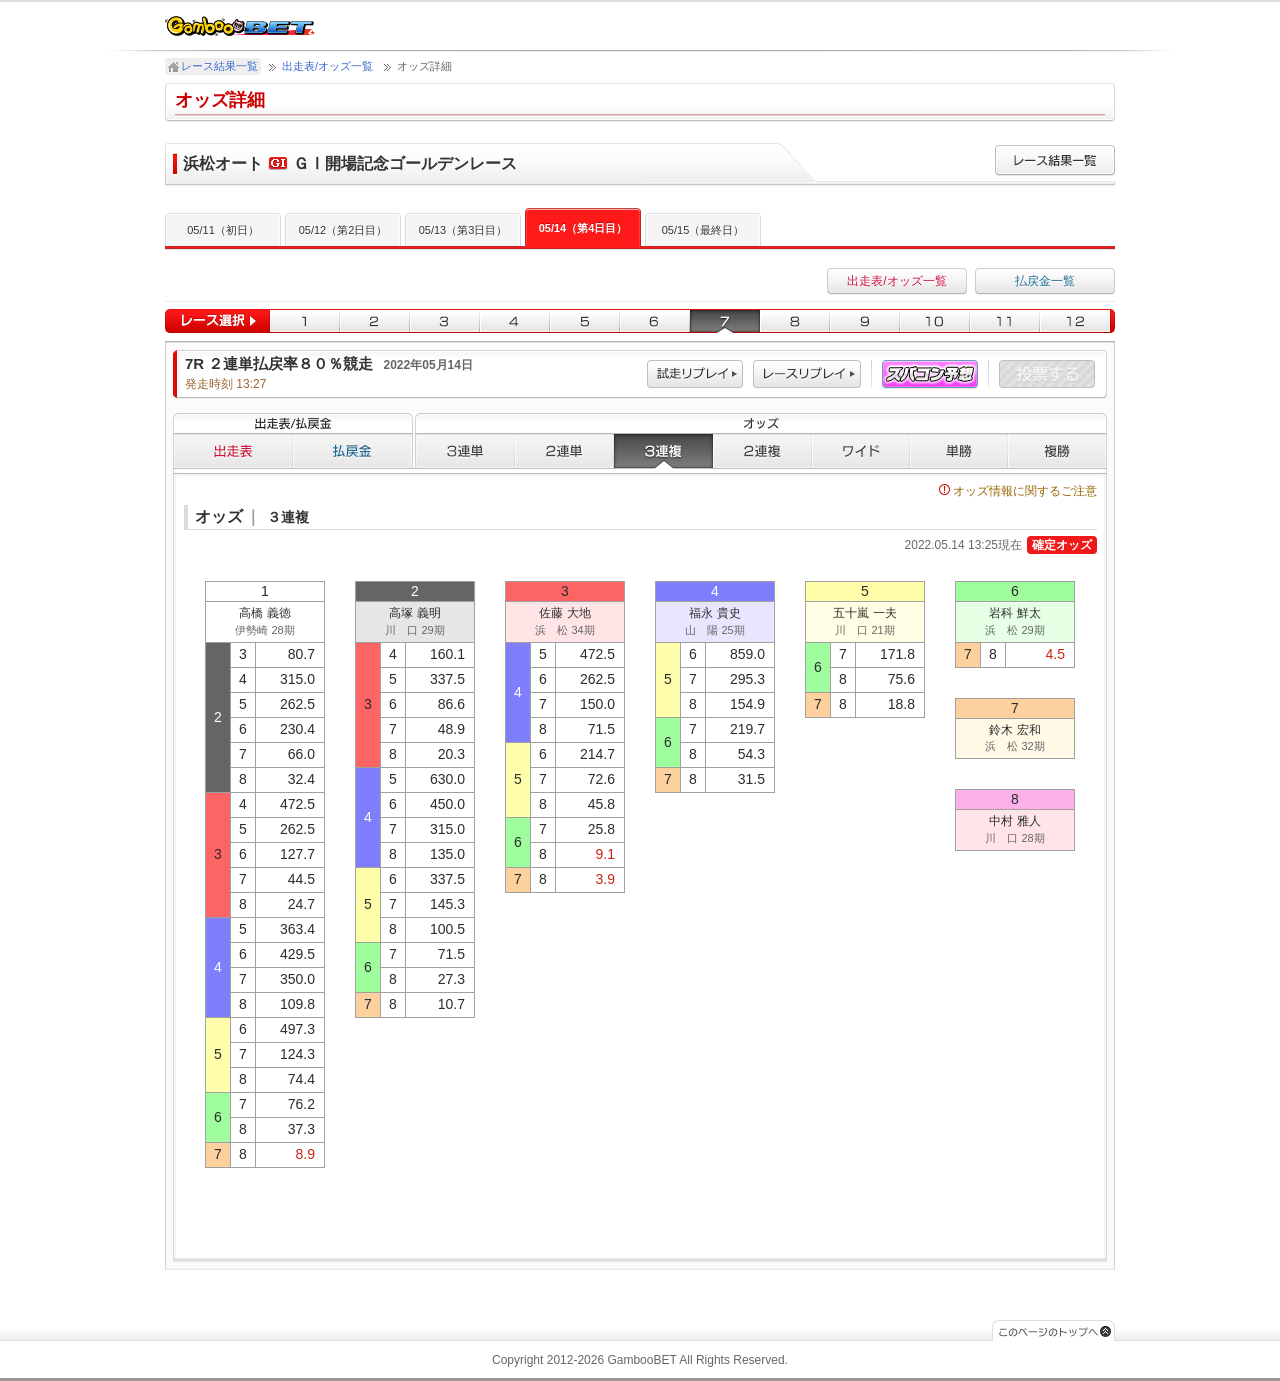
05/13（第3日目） (463, 230)
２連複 (762, 451)
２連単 (564, 451)
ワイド (861, 451)
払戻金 (353, 451)
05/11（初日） (223, 230)
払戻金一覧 (1045, 281)
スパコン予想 (930, 374)
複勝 (1057, 451)
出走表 (233, 451)
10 (935, 321)
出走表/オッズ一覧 (327, 66)
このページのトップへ (1053, 1330)
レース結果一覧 (219, 66)
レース (807, 374)
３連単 (465, 451)
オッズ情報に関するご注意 (1018, 491)
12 (1077, 321)
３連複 (663, 451)
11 (1005, 321)
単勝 (959, 451)
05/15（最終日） (703, 230)
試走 (695, 374)
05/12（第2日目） (343, 230)
